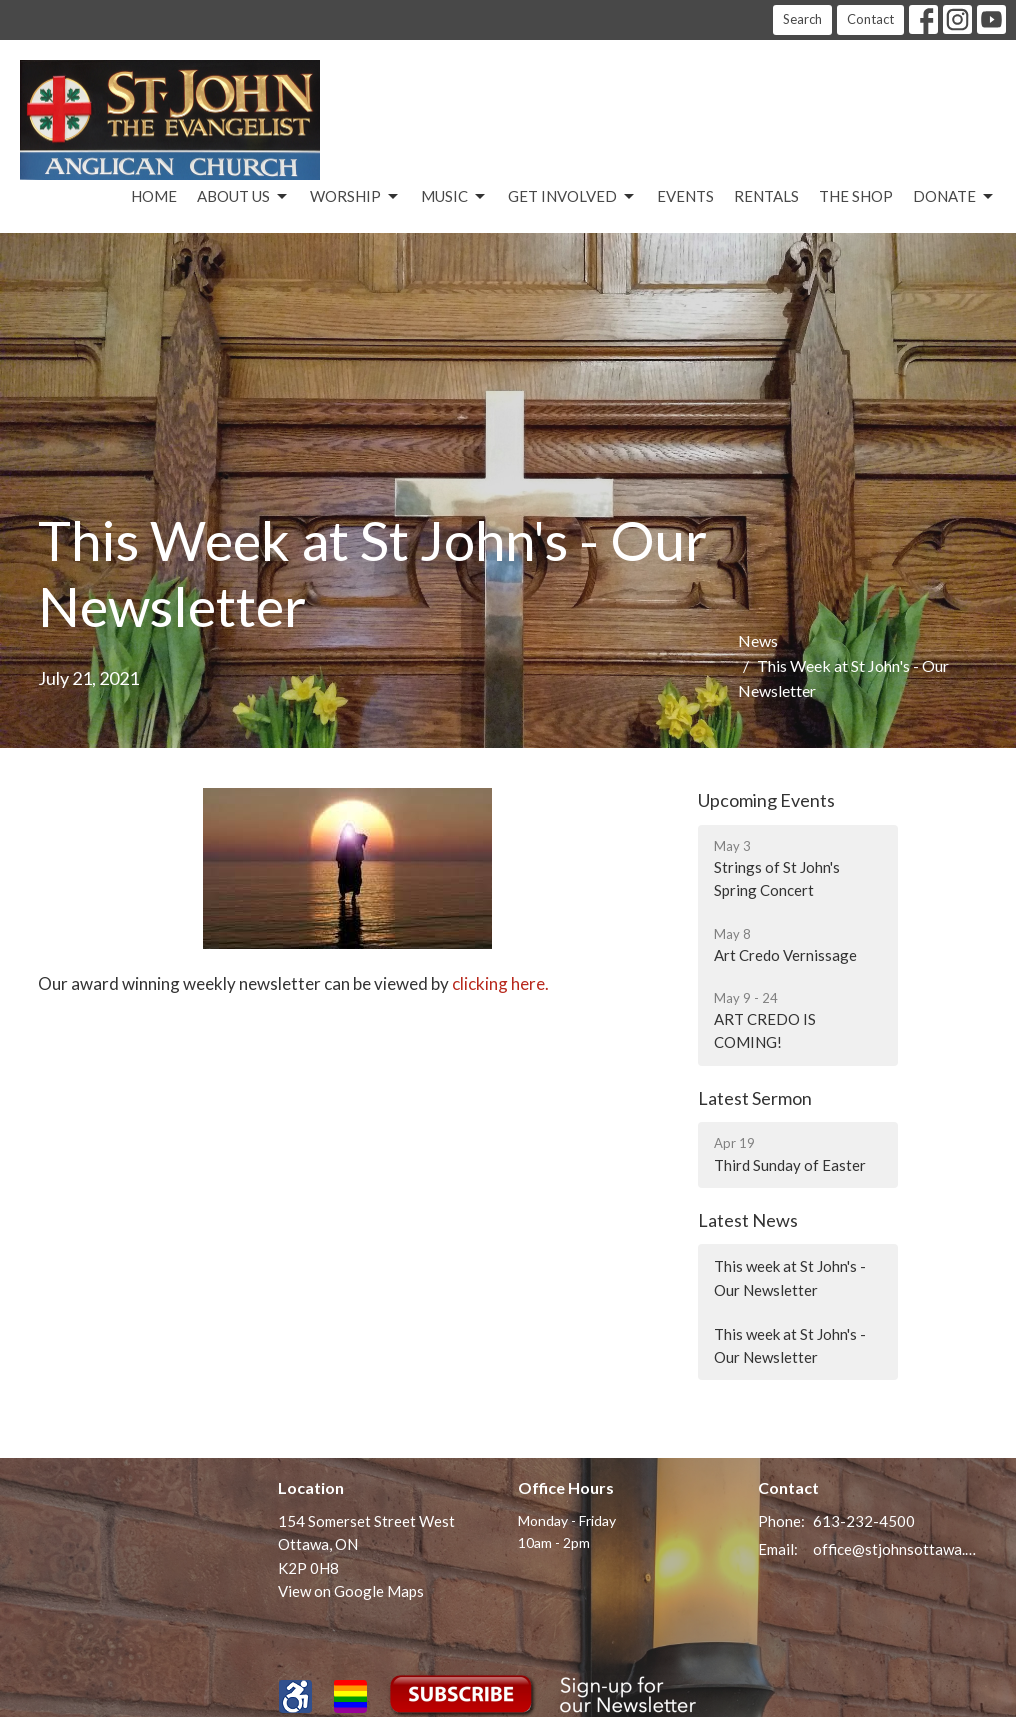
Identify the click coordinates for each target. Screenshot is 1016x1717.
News (758, 640)
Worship (355, 197)
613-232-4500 (864, 1521)
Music (454, 197)
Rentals (766, 196)
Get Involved (572, 197)
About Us (243, 197)
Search (802, 19)
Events (685, 196)
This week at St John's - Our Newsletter (790, 1277)
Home (154, 196)
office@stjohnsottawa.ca (895, 1549)
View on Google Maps (351, 1591)
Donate (954, 197)
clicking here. (500, 983)
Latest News (748, 1220)
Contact (870, 19)
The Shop (856, 196)
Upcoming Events (766, 800)
